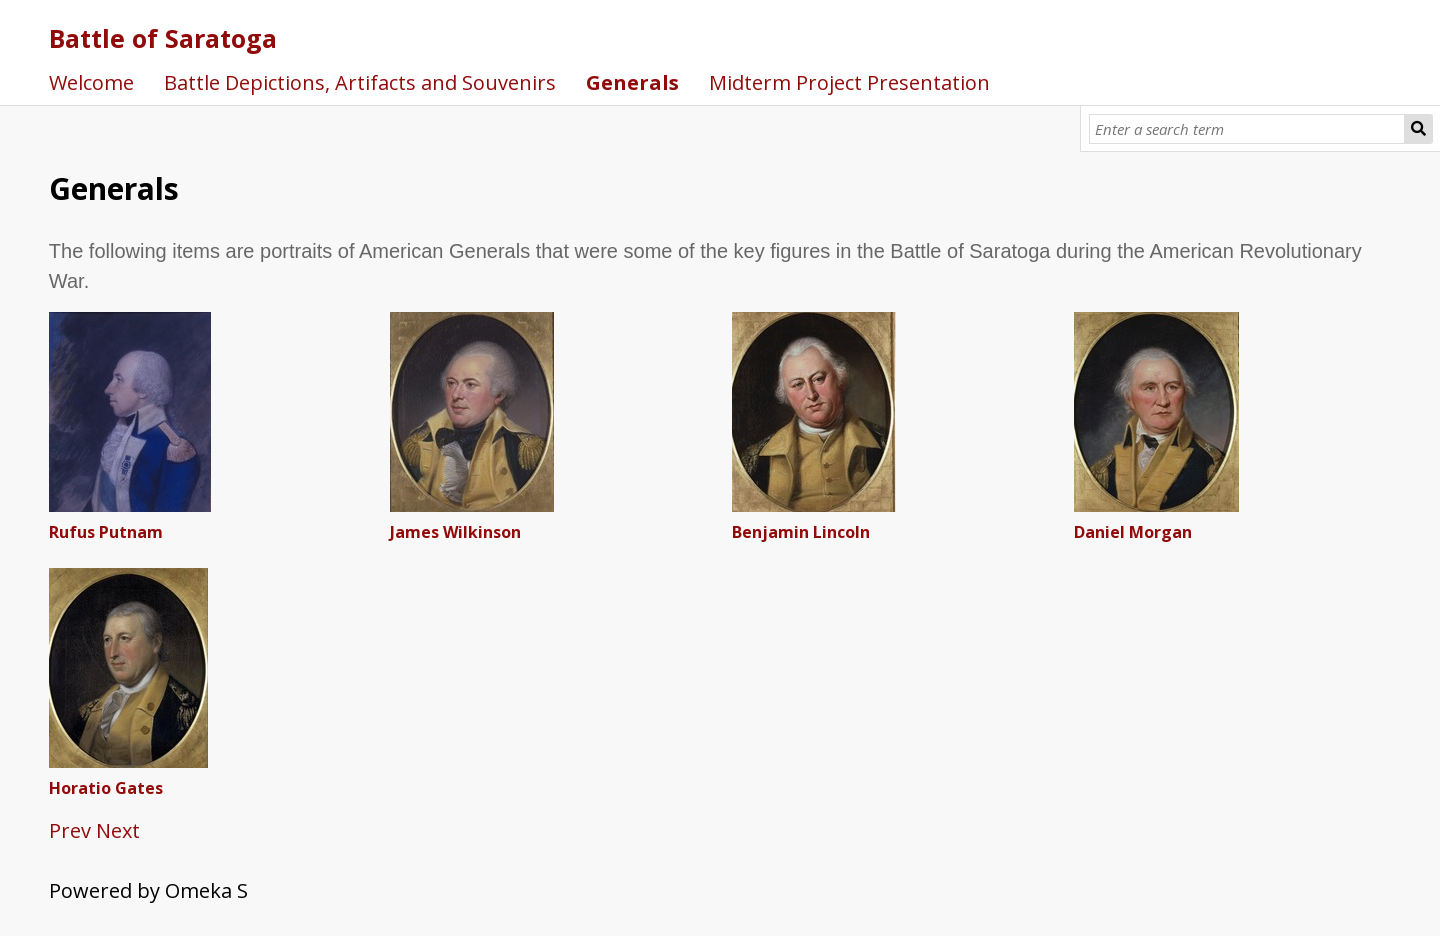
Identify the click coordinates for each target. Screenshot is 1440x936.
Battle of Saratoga (163, 38)
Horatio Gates (106, 788)
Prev (70, 830)
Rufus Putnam (106, 532)
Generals (632, 82)
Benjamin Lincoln (801, 532)
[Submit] (1419, 129)
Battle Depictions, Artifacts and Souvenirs (360, 82)
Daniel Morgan (1133, 532)
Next (118, 830)
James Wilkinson (455, 532)
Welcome (91, 82)
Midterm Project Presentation (849, 82)
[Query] (1247, 129)
